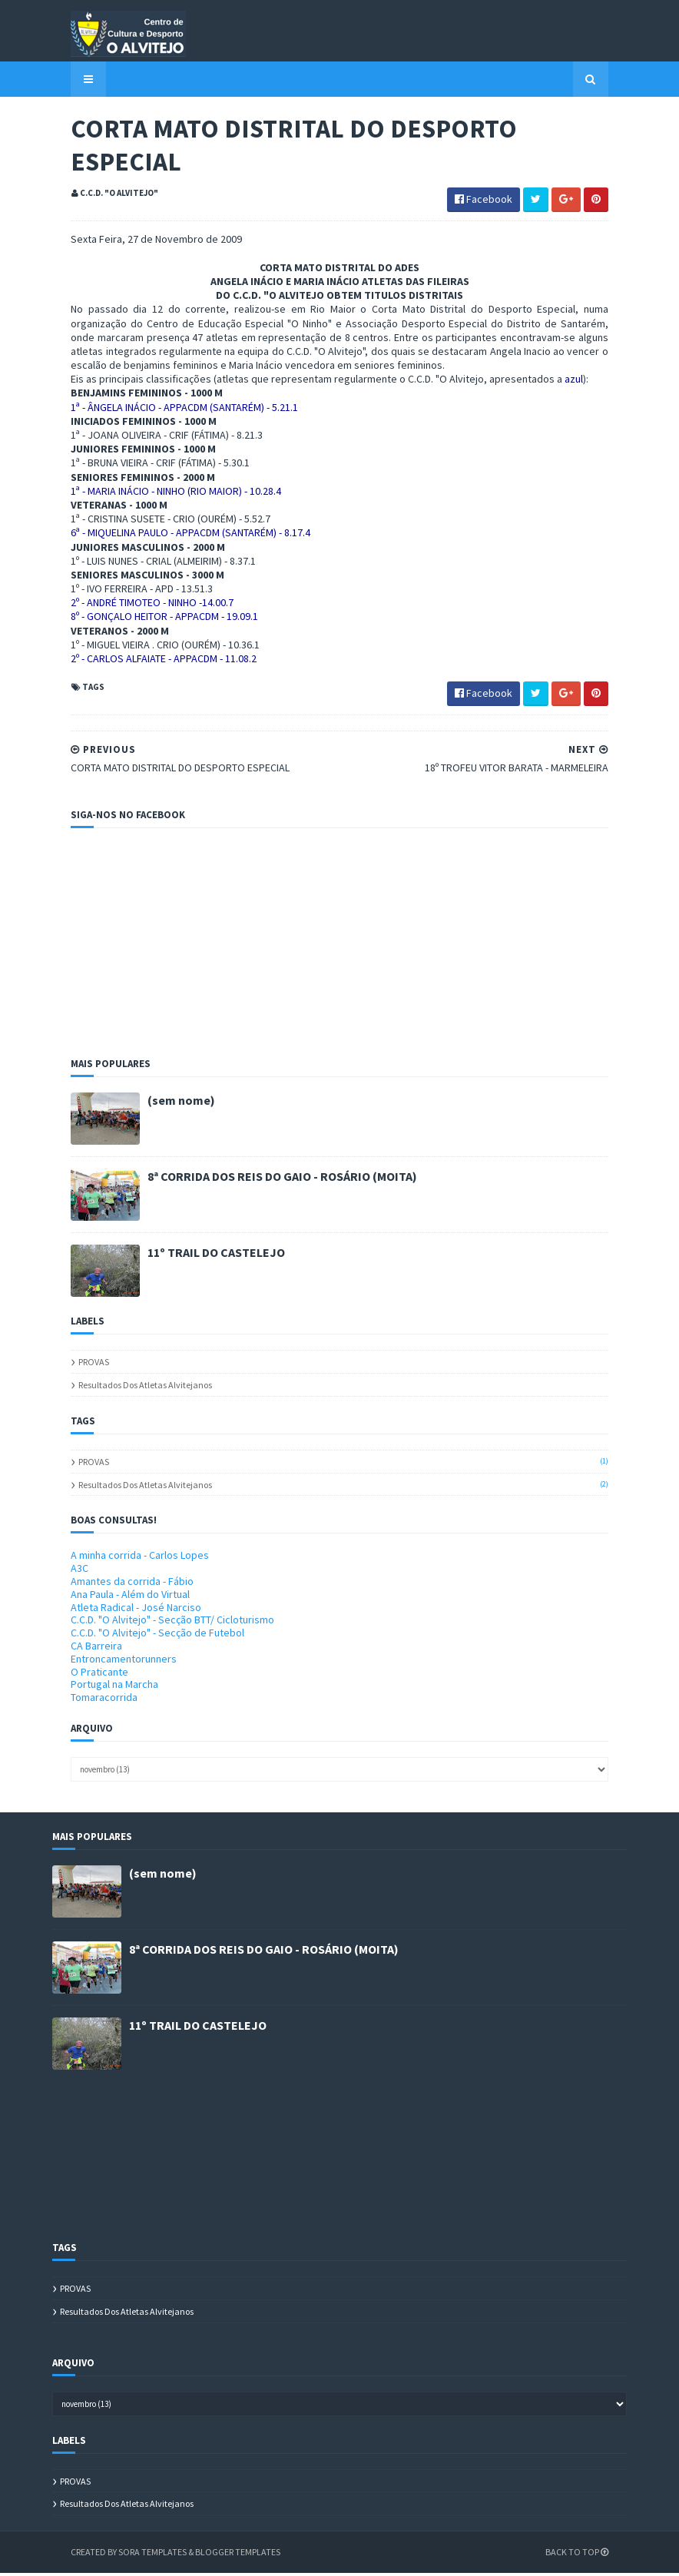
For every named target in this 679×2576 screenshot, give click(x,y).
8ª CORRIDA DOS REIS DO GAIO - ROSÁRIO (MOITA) (264, 1179)
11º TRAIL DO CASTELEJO (198, 1255)
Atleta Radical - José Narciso (117, 1609)
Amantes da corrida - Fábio (113, 1584)
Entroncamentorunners (105, 1661)
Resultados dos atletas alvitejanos (127, 1388)
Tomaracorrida (85, 1700)
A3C (61, 1571)
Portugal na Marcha (96, 1687)
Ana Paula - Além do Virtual (111, 1596)
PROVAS (75, 1365)
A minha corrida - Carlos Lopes (121, 1558)
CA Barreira (78, 1649)
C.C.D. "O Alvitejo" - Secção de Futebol (139, 1636)
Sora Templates (134, 2555)
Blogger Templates (219, 2555)
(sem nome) (163, 1103)
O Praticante (81, 1674)
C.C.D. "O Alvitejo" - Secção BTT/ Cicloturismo (154, 1622)
